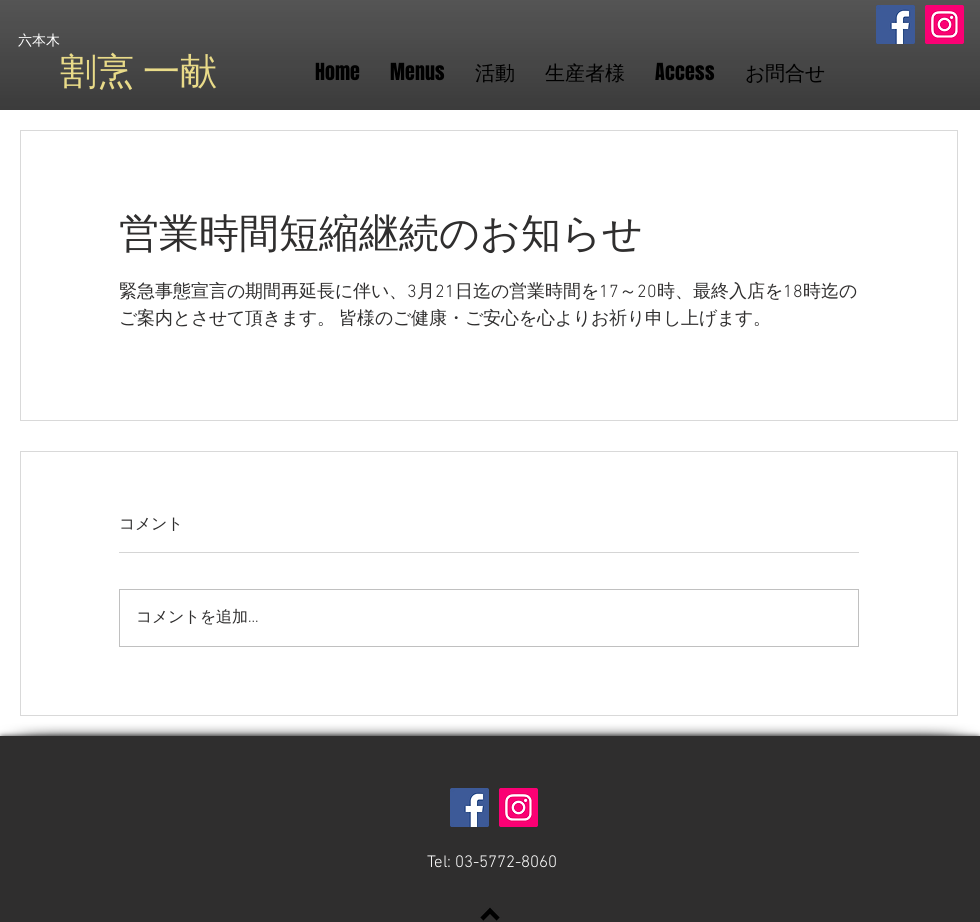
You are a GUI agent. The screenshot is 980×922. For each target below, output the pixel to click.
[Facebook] (895, 24)
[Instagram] (944, 24)
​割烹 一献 (138, 71)
